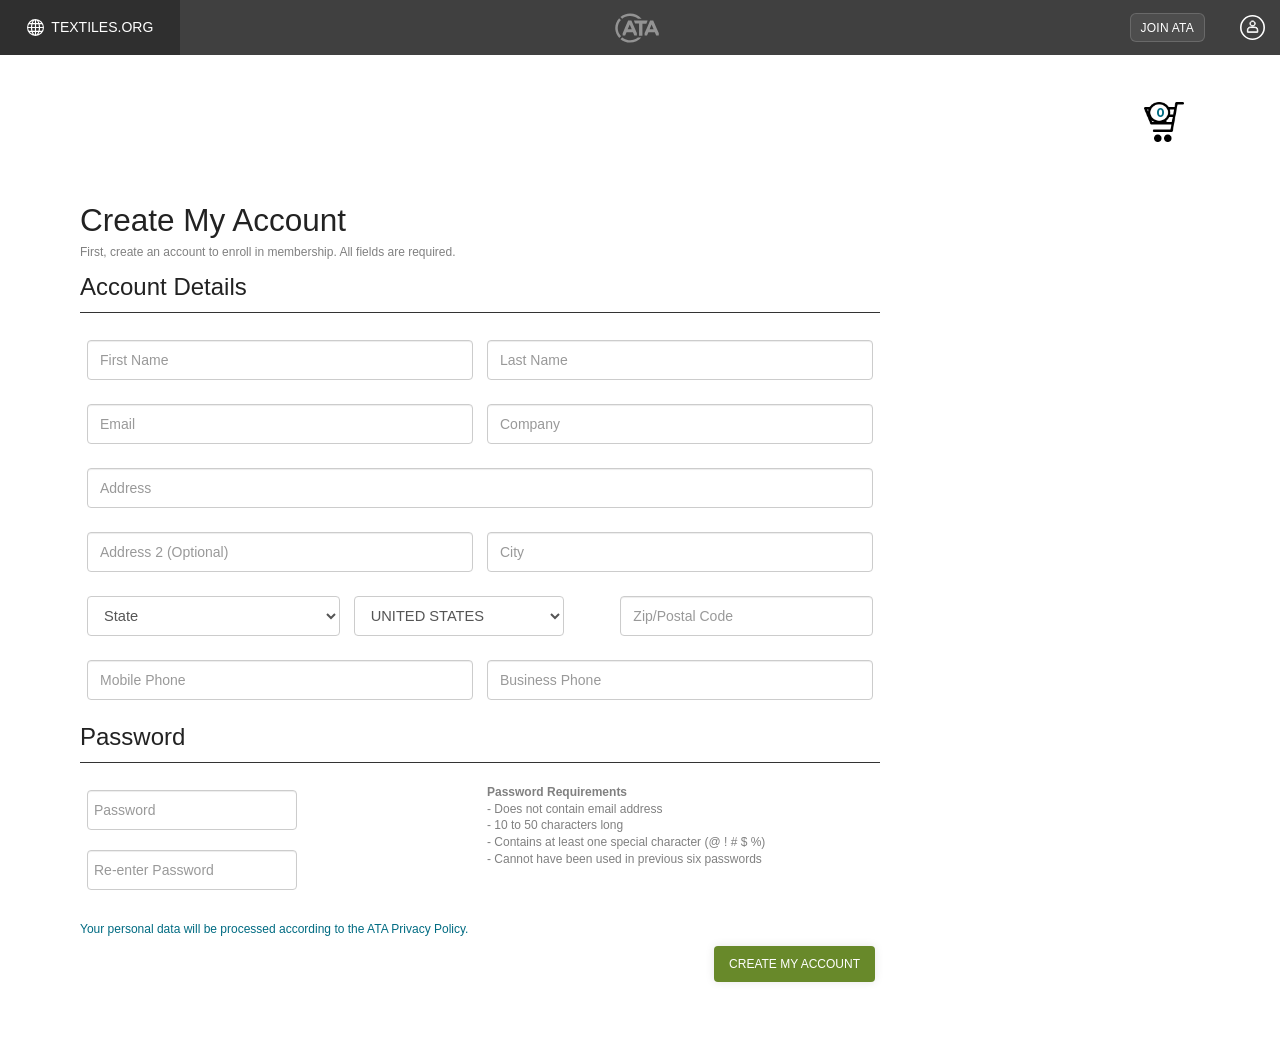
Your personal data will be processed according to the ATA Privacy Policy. (274, 929)
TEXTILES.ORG (90, 27)
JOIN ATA (1167, 28)
